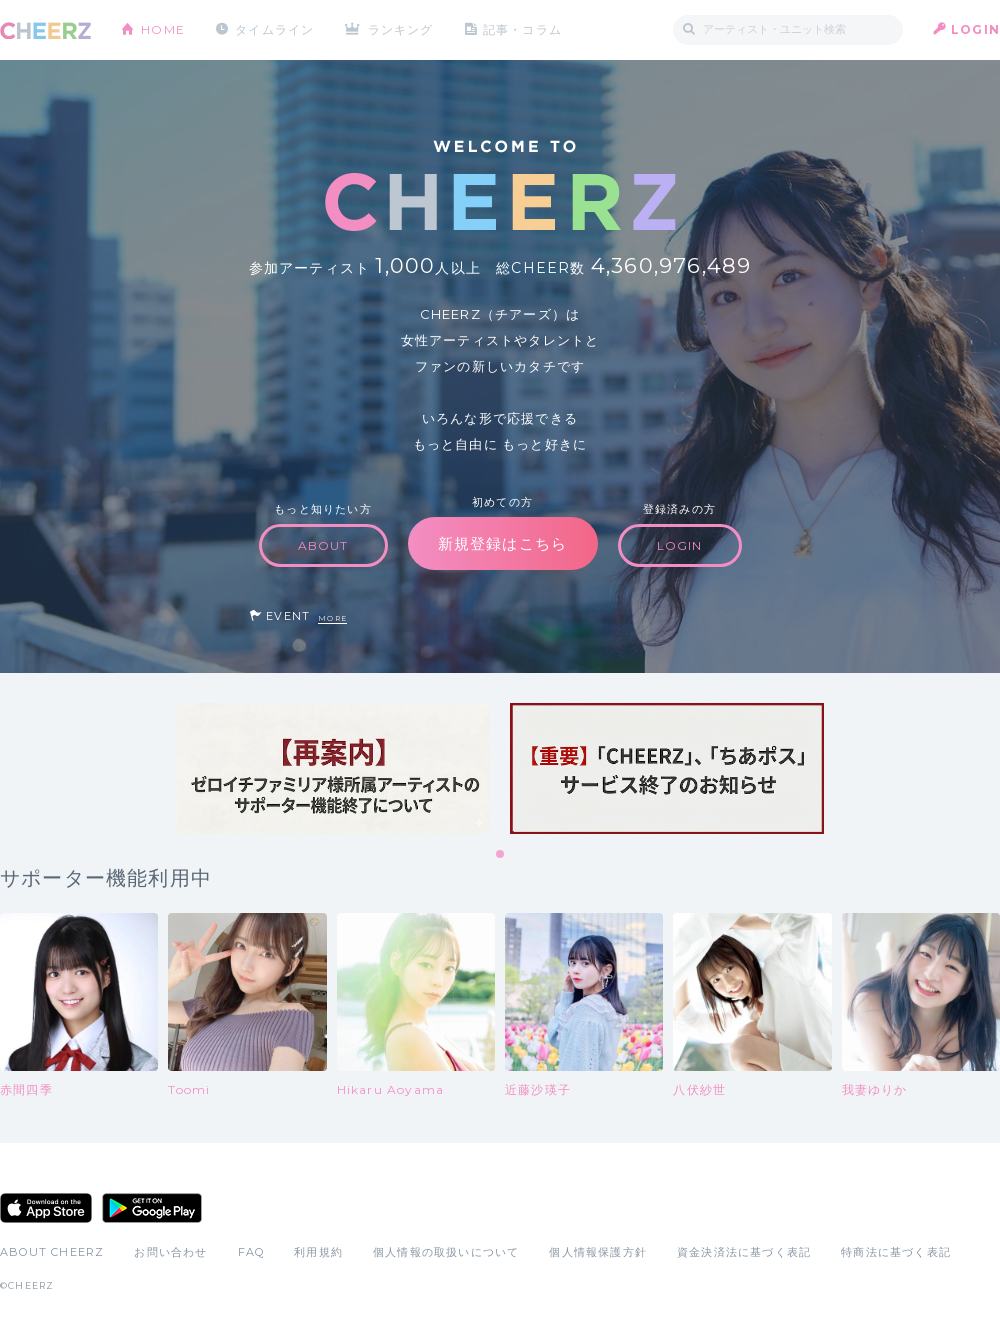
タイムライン (274, 29)
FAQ (251, 1252)
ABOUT (323, 545)
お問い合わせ (170, 1252)
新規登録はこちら (503, 543)
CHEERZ (45, 30)
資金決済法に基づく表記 (744, 1252)
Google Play (152, 1208)
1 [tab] (501, 855)
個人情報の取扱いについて (446, 1252)
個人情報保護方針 (598, 1252)
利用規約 (318, 1252)
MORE (332, 618)
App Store (46, 1208)
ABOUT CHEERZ (52, 1252)
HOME (163, 29)
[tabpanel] (333, 768)
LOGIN (975, 29)
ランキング (401, 29)
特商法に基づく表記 (896, 1252)
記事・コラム (522, 29)
